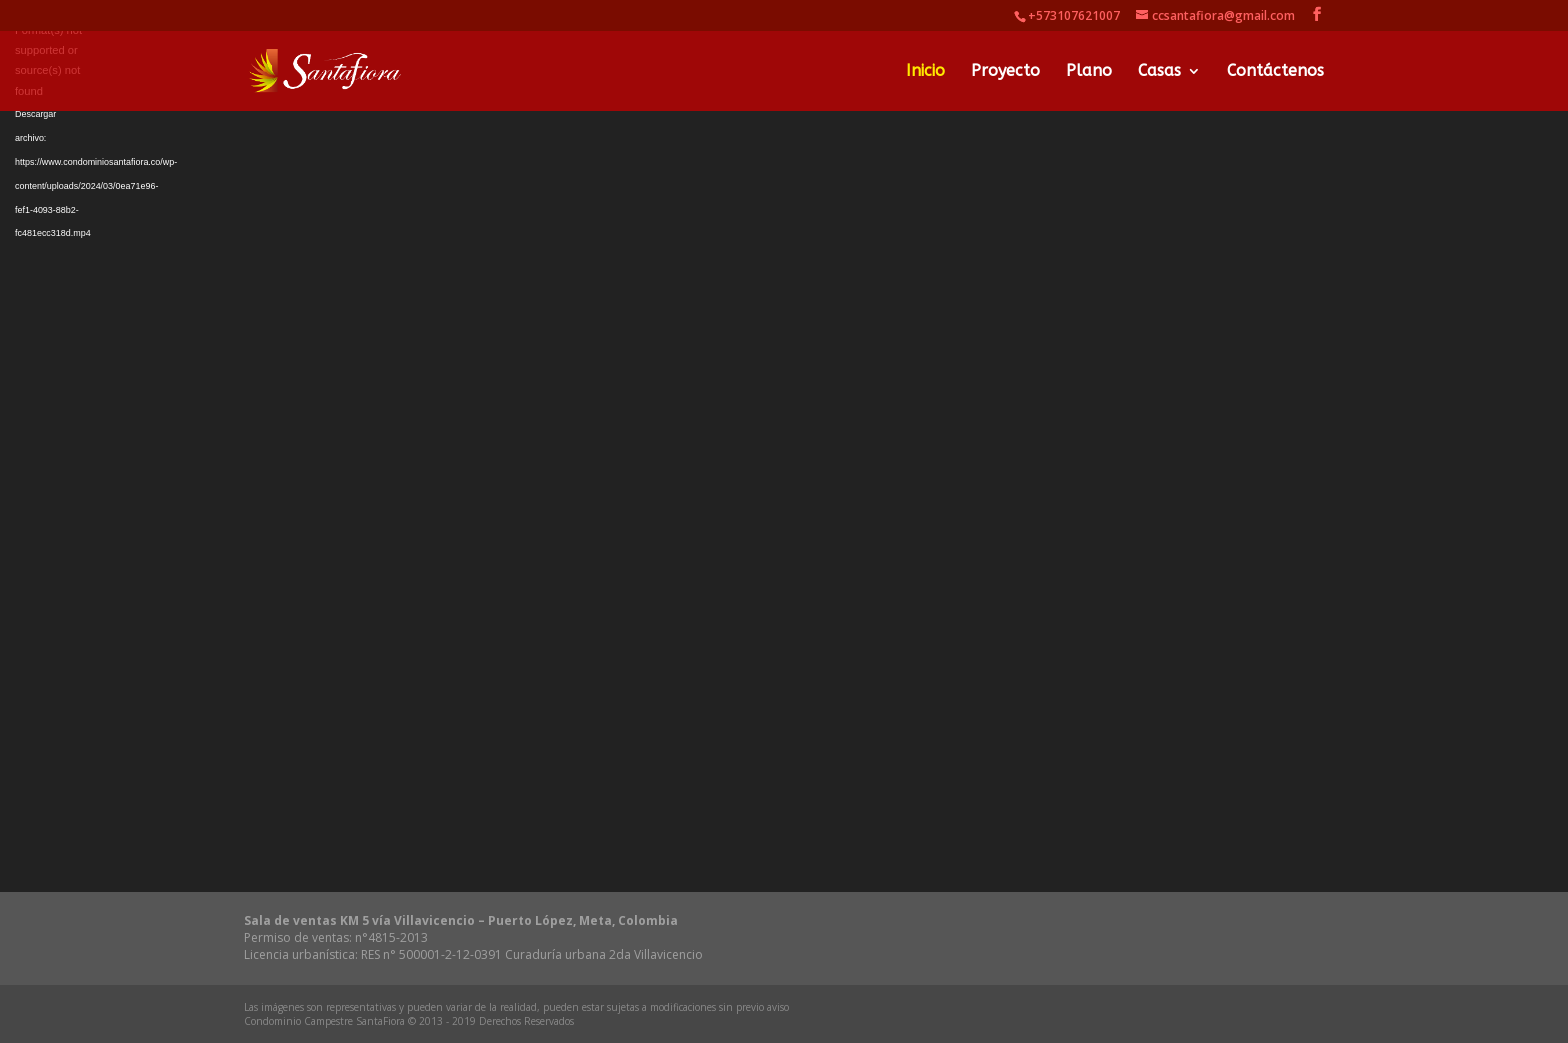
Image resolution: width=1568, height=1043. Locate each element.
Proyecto (1005, 72)
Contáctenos (1275, 72)
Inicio (925, 72)
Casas (1159, 72)
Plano (1089, 72)
